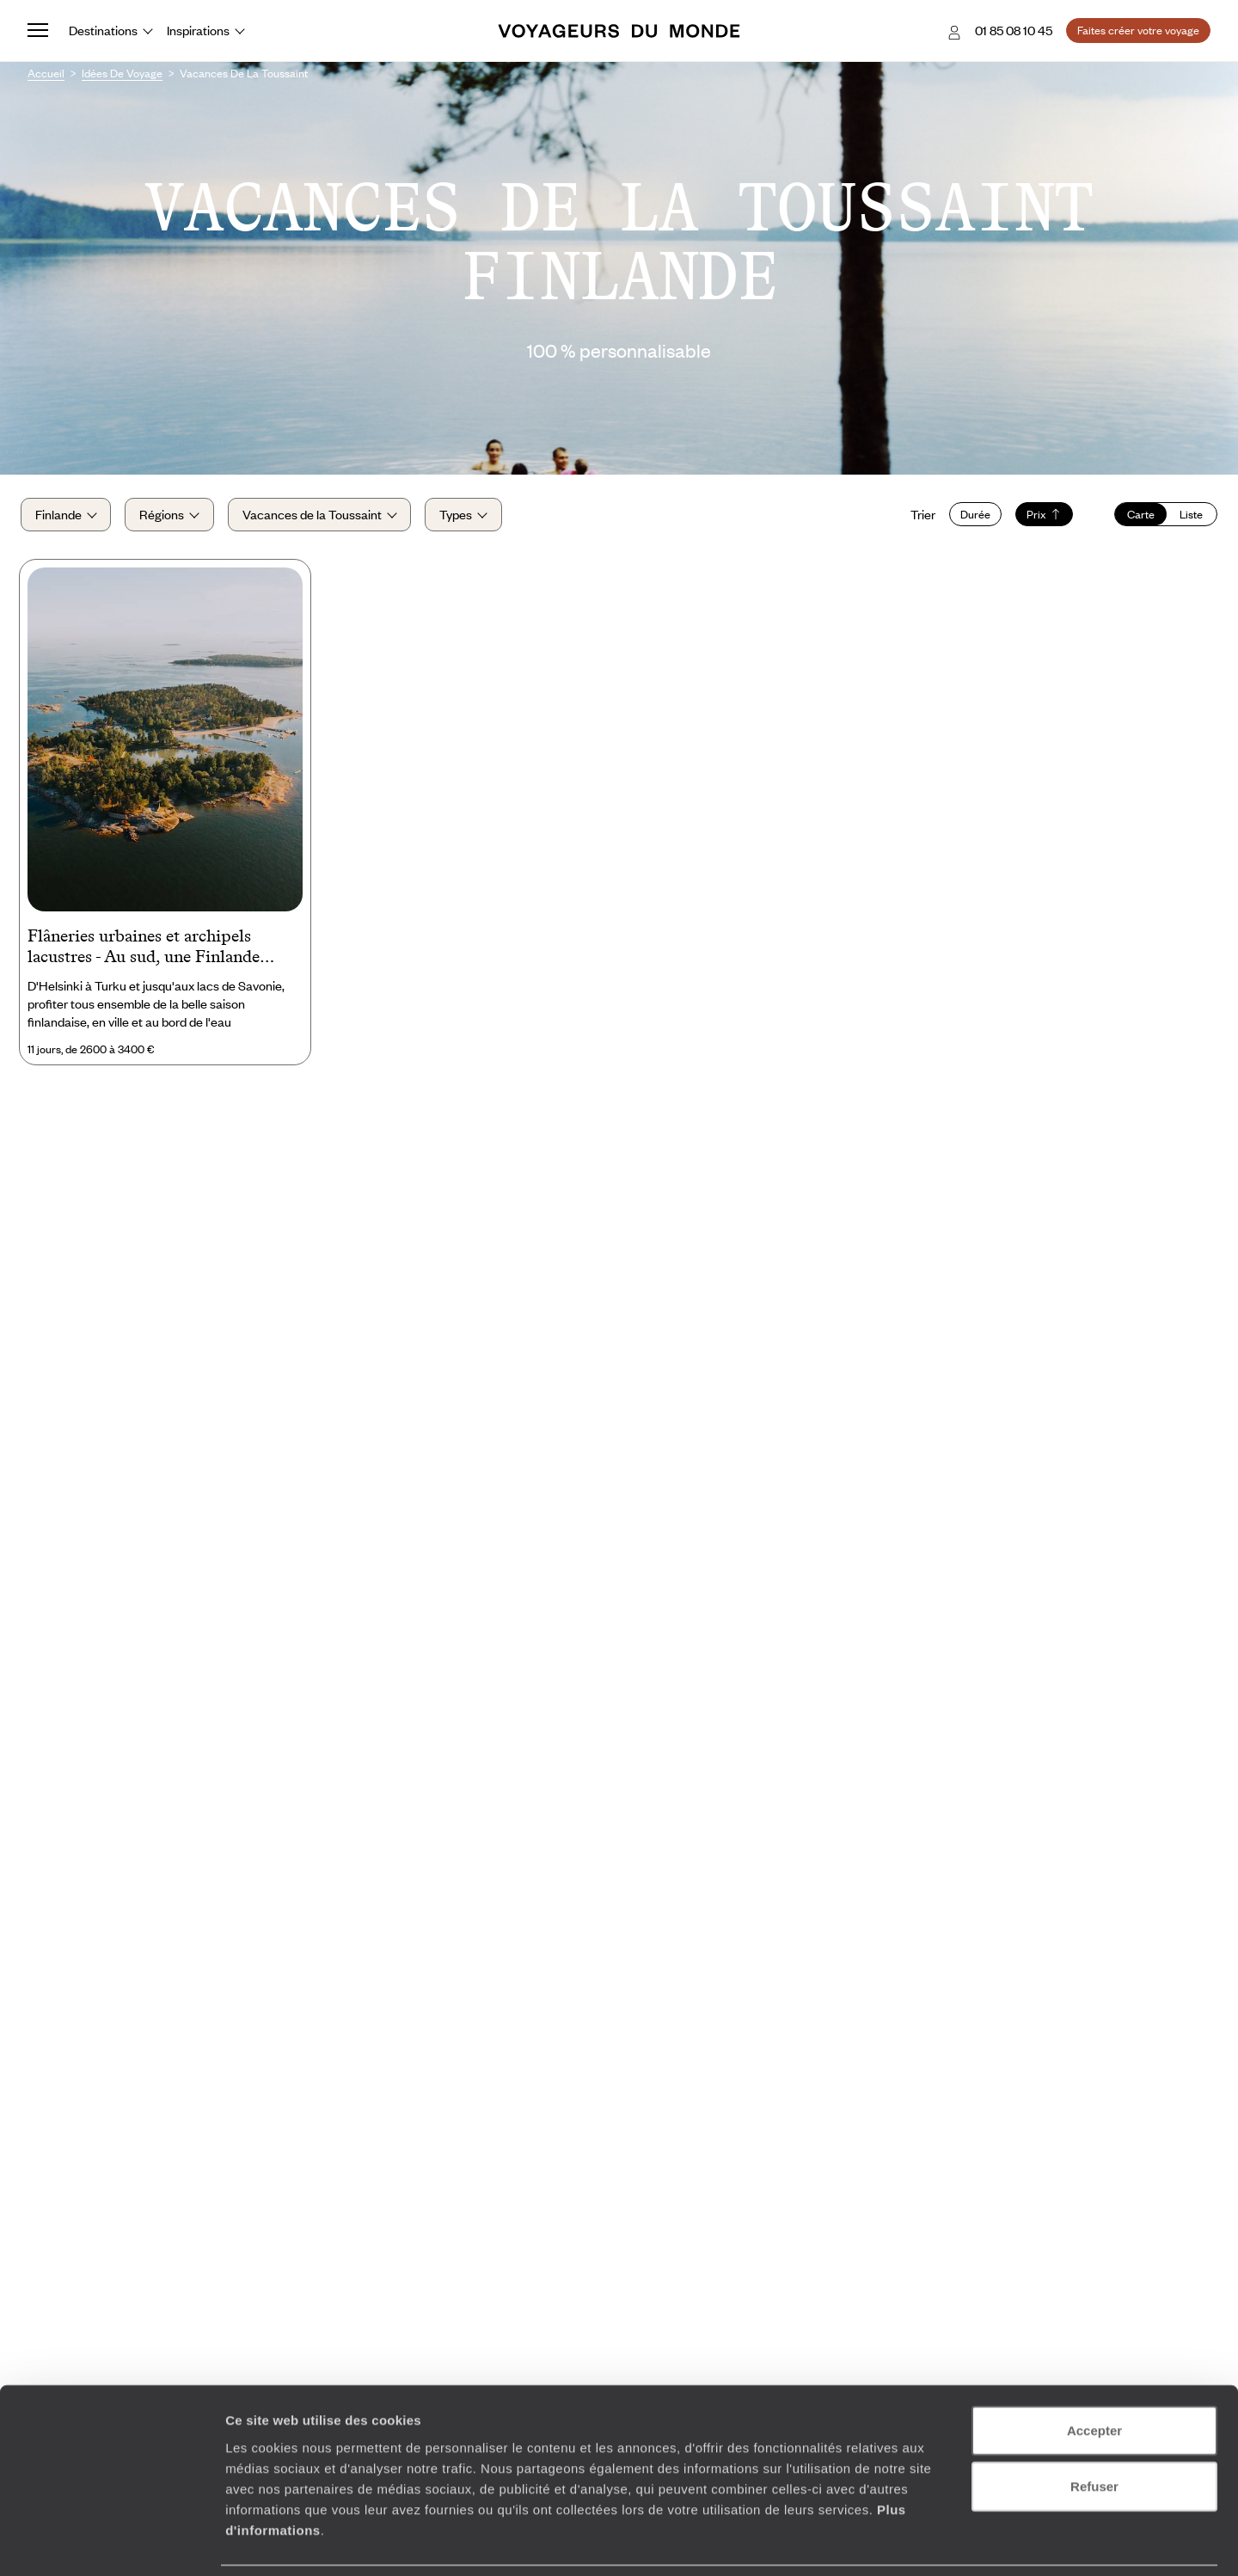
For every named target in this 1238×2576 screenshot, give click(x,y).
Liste (1184, 518)
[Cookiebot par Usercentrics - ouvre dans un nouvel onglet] (111, 2542)
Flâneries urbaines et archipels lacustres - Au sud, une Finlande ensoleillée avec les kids (144, 957)
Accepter (1094, 2372)
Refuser (1094, 2429)
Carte (1134, 518)
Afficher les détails (947, 2542)
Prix (1037, 518)
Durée (968, 518)
